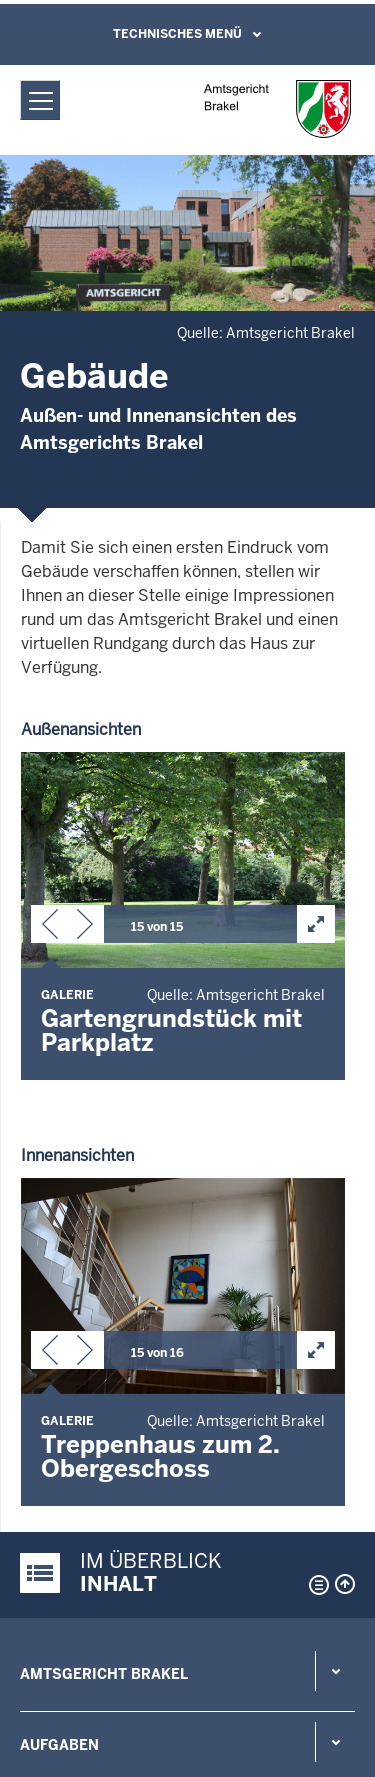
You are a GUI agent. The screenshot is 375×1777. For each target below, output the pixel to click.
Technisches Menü (177, 34)
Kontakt (55, 1384)
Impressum (53, 1692)
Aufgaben (59, 1313)
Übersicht (48, 1588)
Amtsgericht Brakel (104, 1242)
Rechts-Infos (74, 1455)
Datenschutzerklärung (92, 1640)
